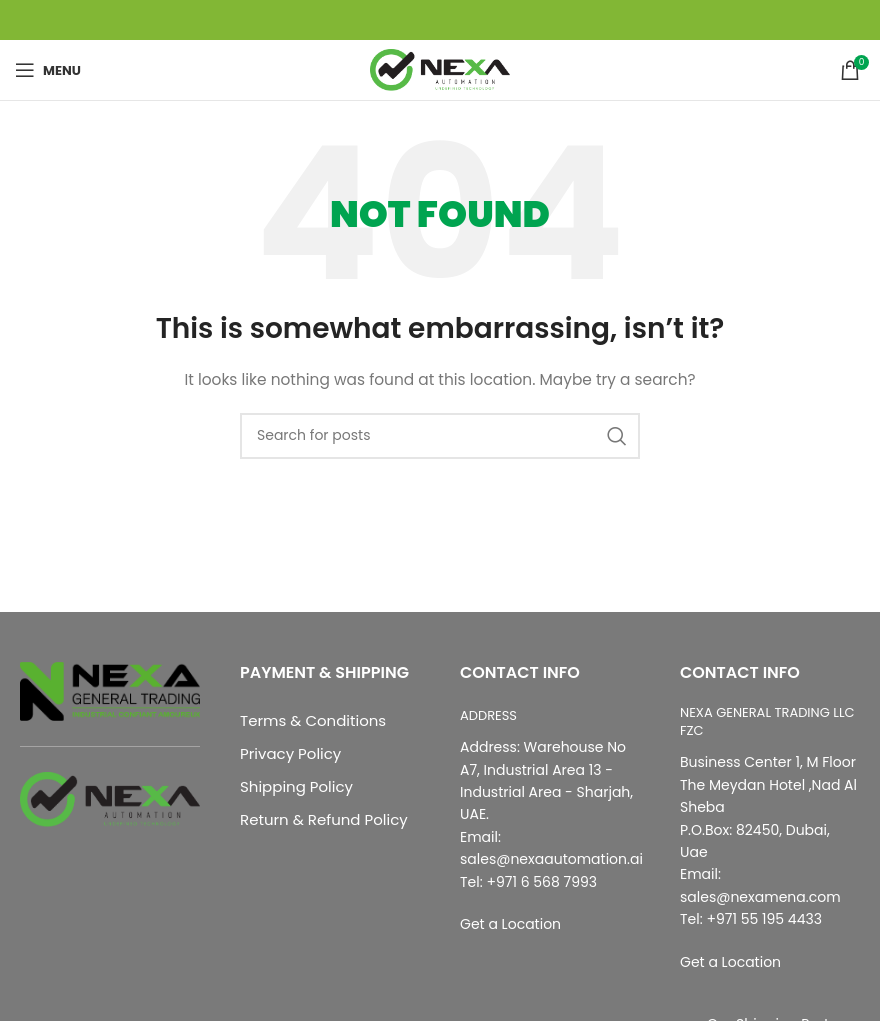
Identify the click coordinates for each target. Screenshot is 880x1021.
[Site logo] (440, 69)
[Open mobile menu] (48, 70)
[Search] (440, 436)
